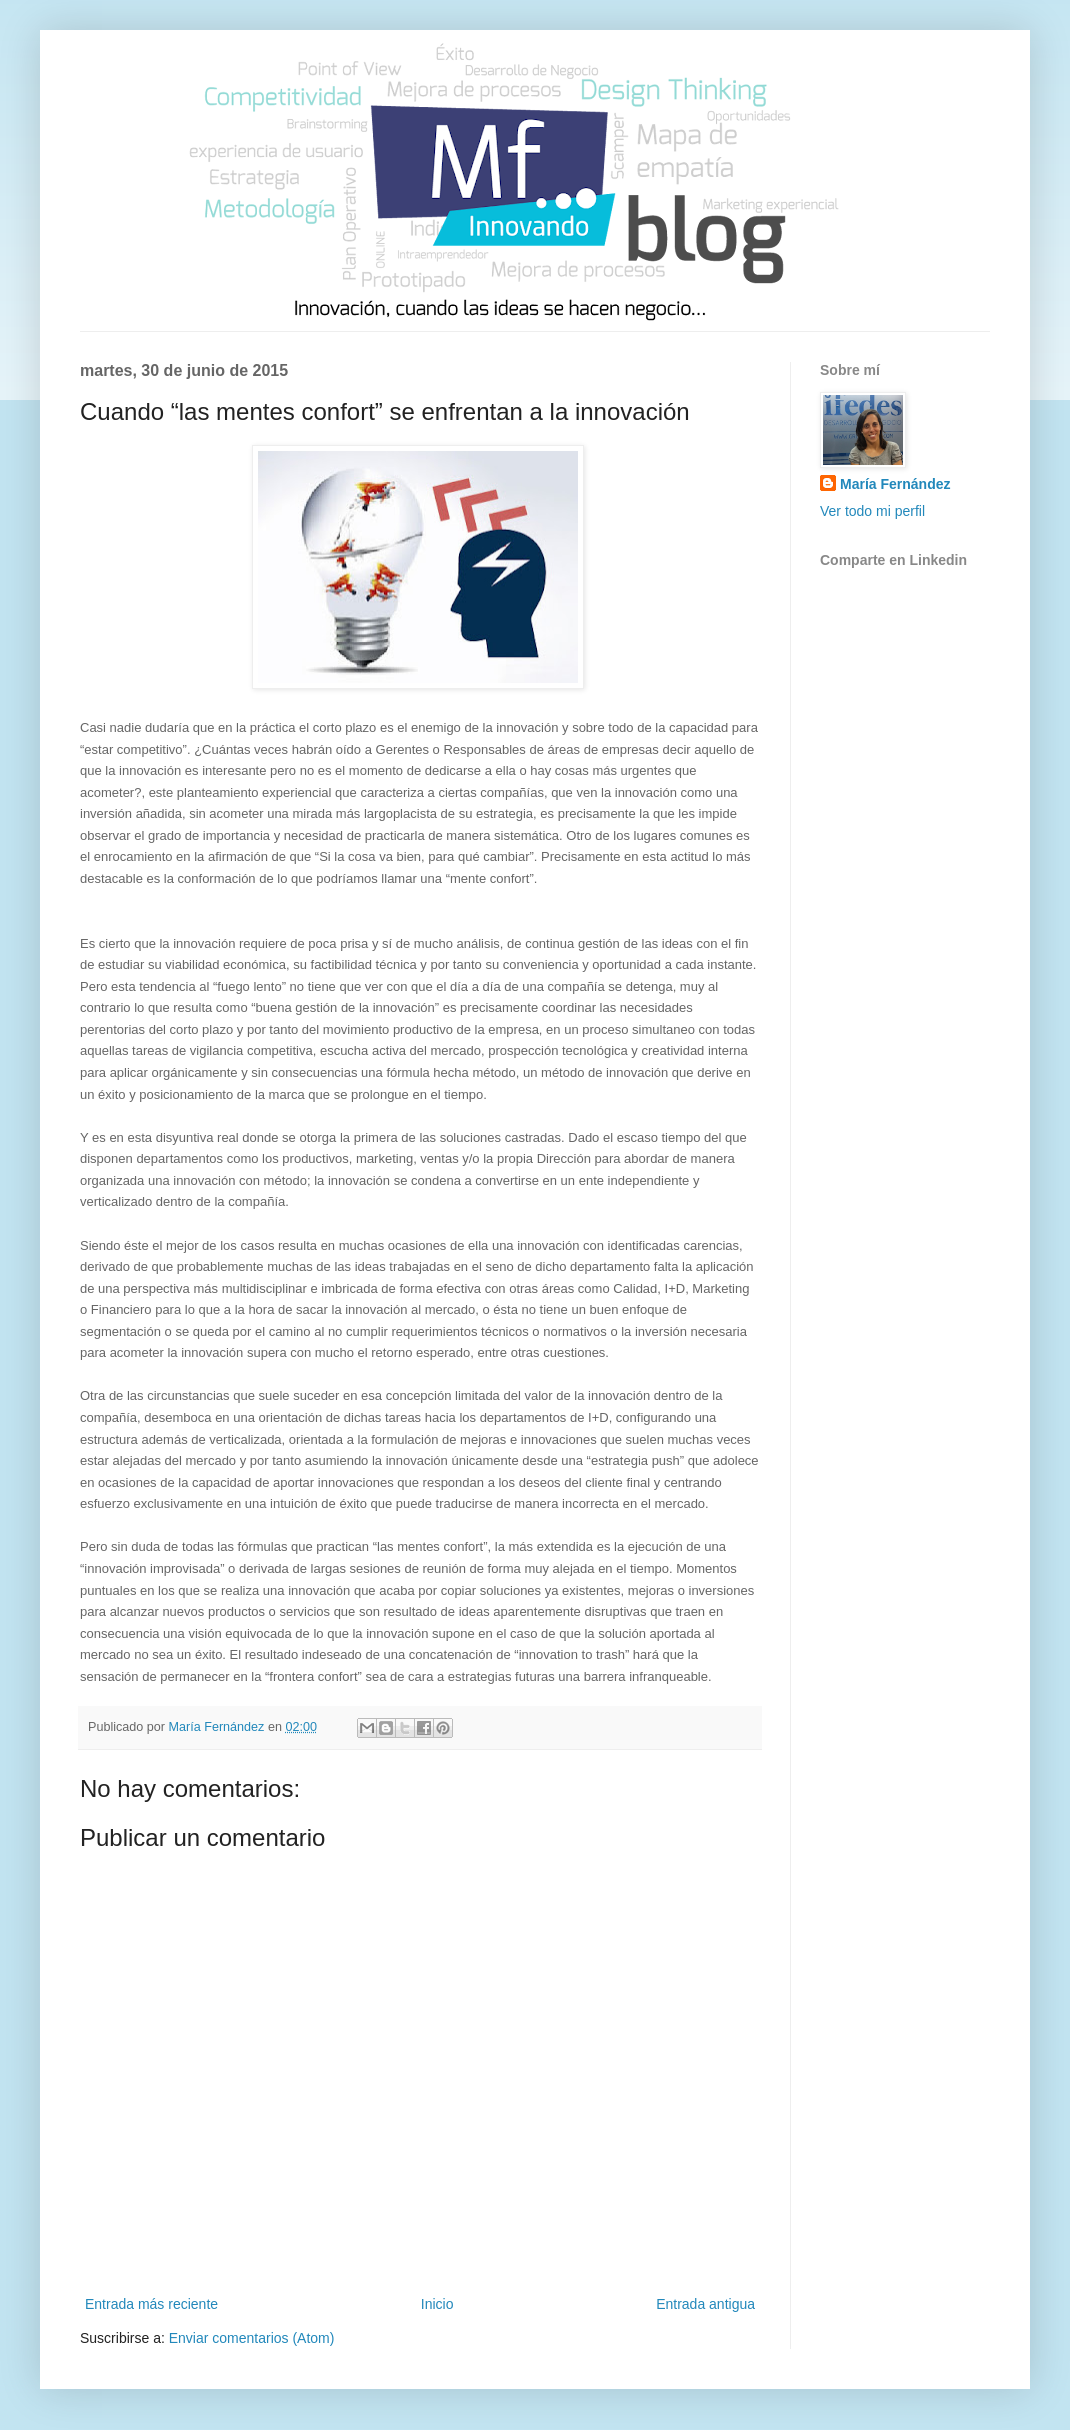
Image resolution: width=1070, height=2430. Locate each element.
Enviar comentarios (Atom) (252, 2338)
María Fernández (895, 484)
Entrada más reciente (151, 2304)
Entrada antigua (705, 2304)
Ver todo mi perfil (872, 511)
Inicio (437, 2304)
